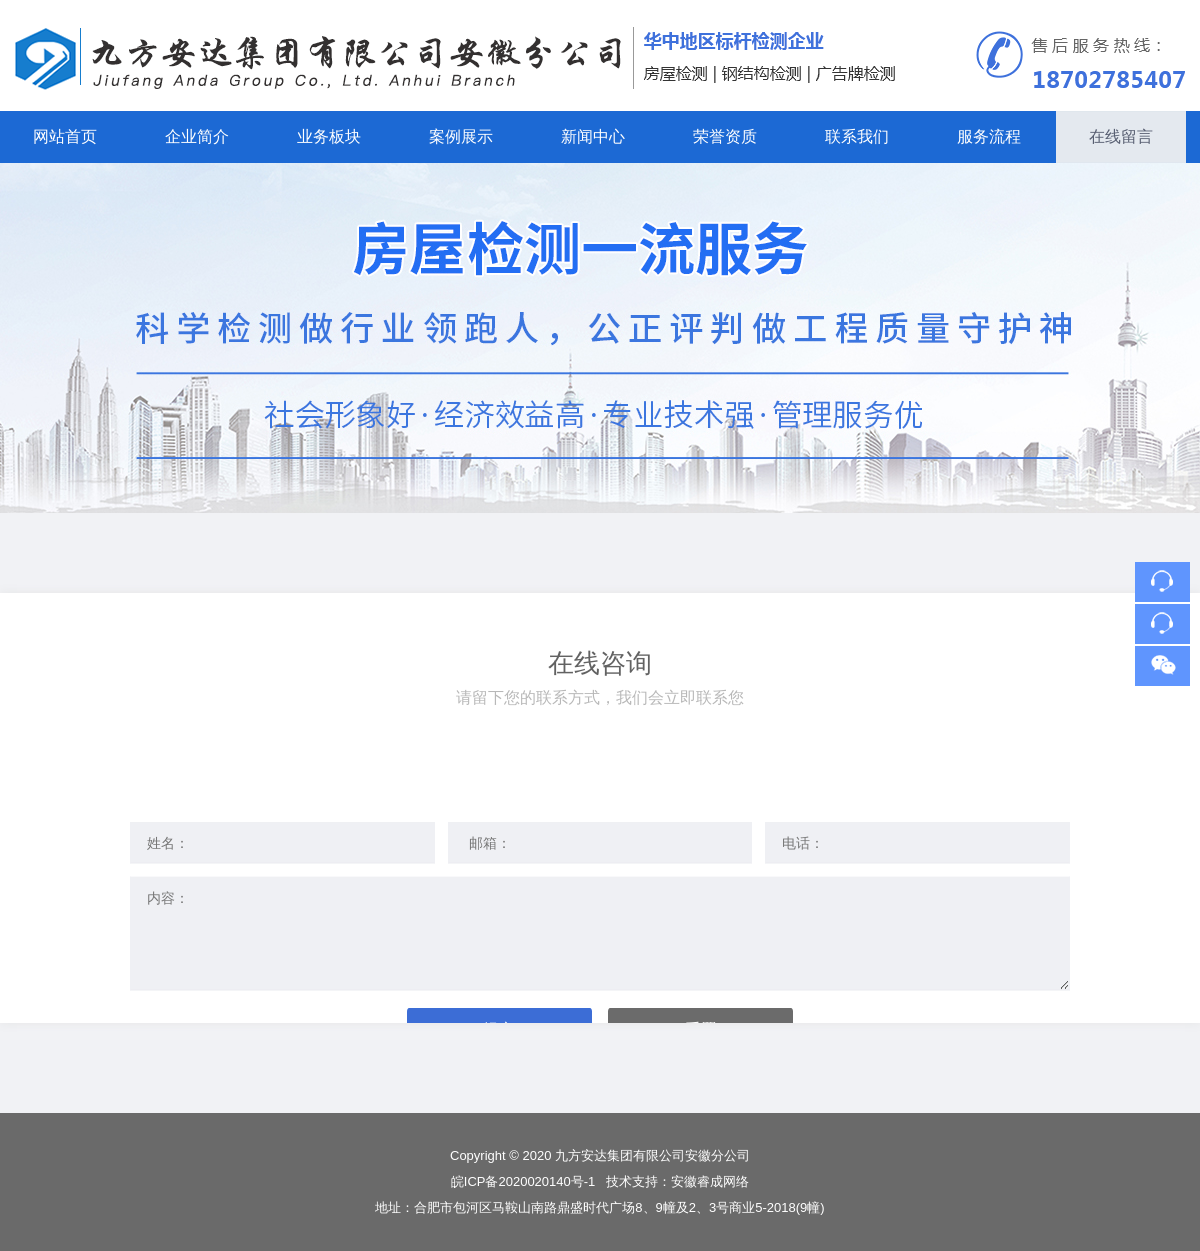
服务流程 (989, 136)
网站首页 (65, 136)
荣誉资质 (725, 136)
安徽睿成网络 (710, 1181)
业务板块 (329, 136)
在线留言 (1121, 136)
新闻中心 (593, 136)
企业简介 (197, 136)
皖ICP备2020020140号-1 (525, 1181)
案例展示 (461, 136)
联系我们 (857, 136)
